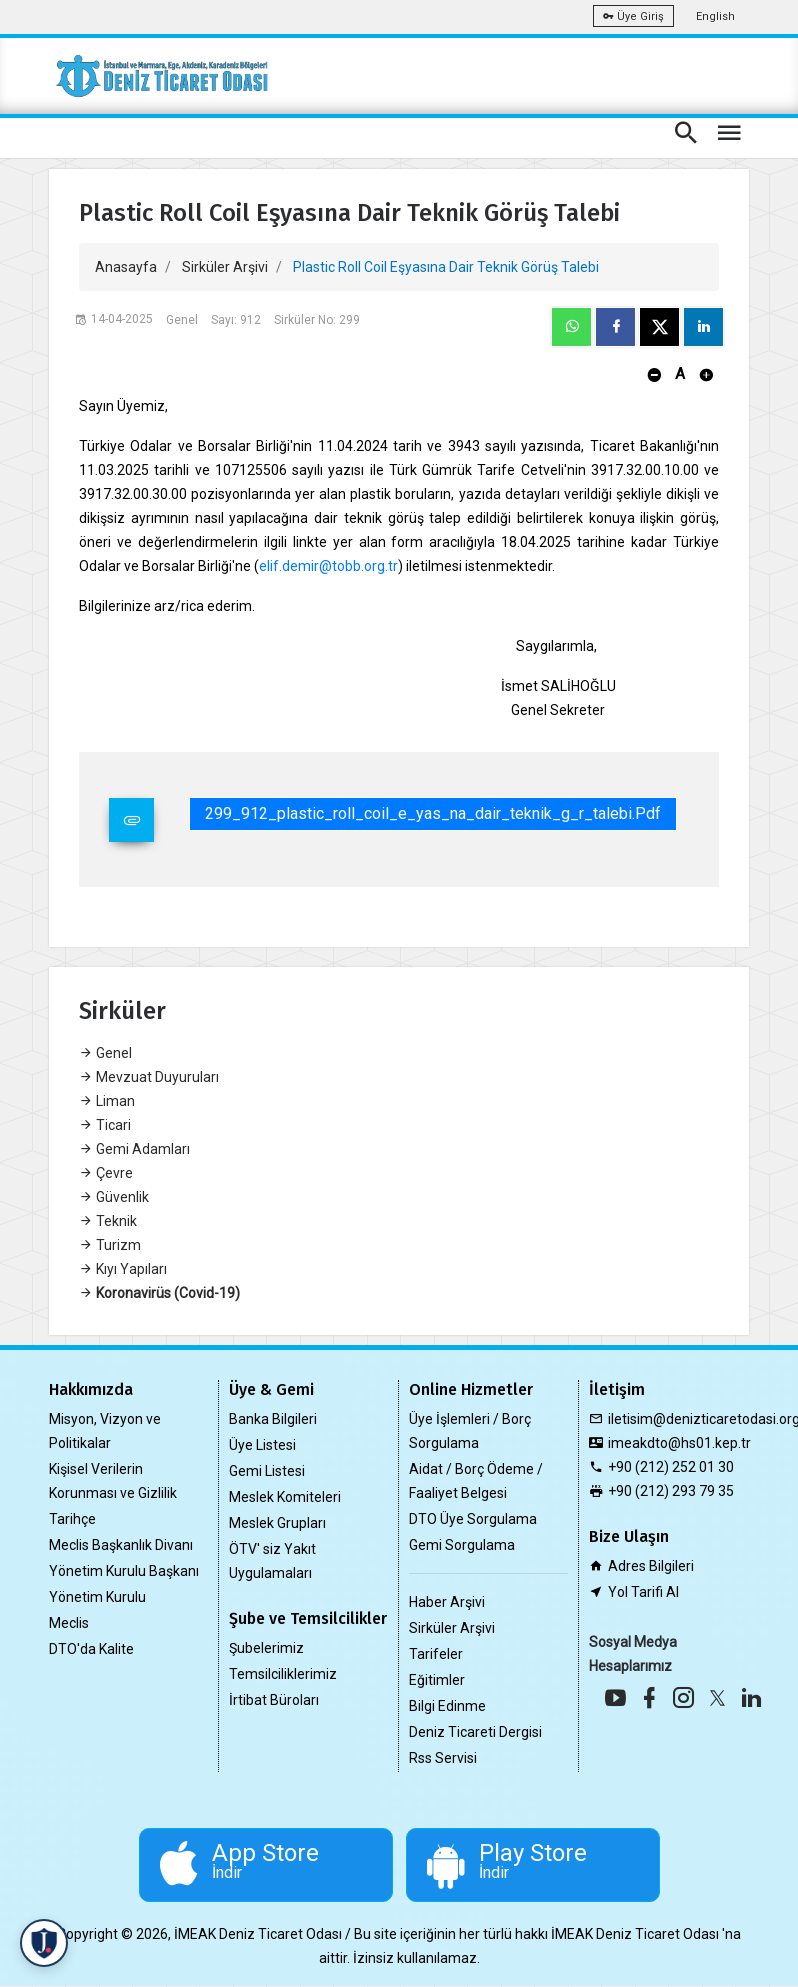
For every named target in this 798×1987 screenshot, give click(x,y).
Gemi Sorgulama (462, 1545)
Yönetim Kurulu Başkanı (124, 1571)
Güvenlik (114, 1197)
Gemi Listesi (267, 1471)
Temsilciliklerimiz (283, 1674)
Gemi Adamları (134, 1149)
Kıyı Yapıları (123, 1269)
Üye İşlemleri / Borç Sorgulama (470, 1431)
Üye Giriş (633, 16)
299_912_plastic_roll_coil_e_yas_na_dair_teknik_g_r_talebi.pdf (433, 813)
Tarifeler (436, 1654)
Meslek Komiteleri (285, 1497)
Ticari (105, 1125)
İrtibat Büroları (274, 1700)
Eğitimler (437, 1680)
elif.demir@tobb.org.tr (328, 566)
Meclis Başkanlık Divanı (121, 1545)
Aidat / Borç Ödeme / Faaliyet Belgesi (476, 1481)
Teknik (108, 1221)
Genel (105, 1053)
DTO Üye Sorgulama (473, 1519)
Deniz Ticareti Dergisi (475, 1732)
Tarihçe (72, 1519)
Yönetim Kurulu (97, 1597)
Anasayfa (126, 267)
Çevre (106, 1173)
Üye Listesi (262, 1445)
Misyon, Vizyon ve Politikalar (105, 1431)
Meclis (69, 1623)
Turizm (110, 1245)
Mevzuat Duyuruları (149, 1077)
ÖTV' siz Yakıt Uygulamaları (272, 1561)
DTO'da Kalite (91, 1649)
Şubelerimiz (266, 1648)
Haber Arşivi (447, 1602)
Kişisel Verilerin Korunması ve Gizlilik (113, 1481)
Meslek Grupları (277, 1523)
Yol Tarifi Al (643, 1592)
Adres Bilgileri (651, 1566)
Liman (107, 1101)
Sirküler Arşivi (225, 267)
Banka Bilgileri (273, 1419)
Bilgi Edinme (447, 1706)
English (715, 16)
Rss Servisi (443, 1758)
